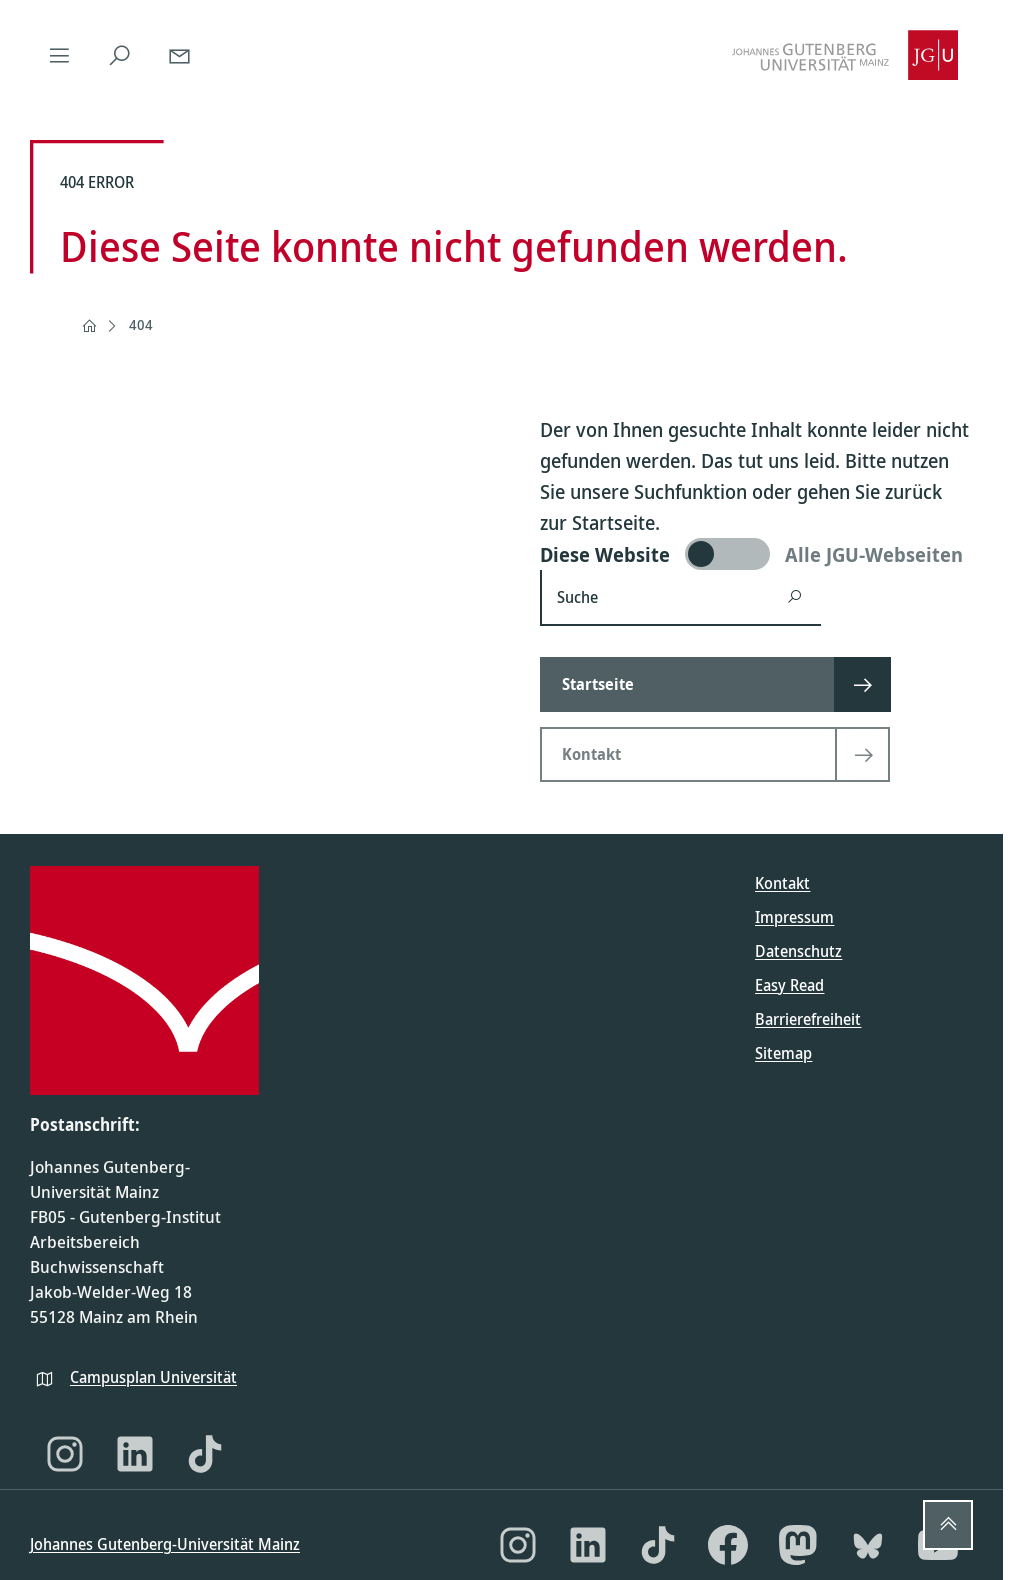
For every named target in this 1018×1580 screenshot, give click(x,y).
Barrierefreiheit (808, 1019)
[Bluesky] (868, 1545)
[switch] (756, 554)
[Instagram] (65, 1454)
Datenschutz (798, 951)
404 (141, 324)
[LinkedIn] (135, 1454)
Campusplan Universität (153, 1377)
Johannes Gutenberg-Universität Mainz (165, 1544)
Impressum (794, 917)
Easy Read (789, 985)
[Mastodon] (798, 1545)
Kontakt (782, 883)
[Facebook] (728, 1545)
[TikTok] (205, 1454)
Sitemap (783, 1053)
